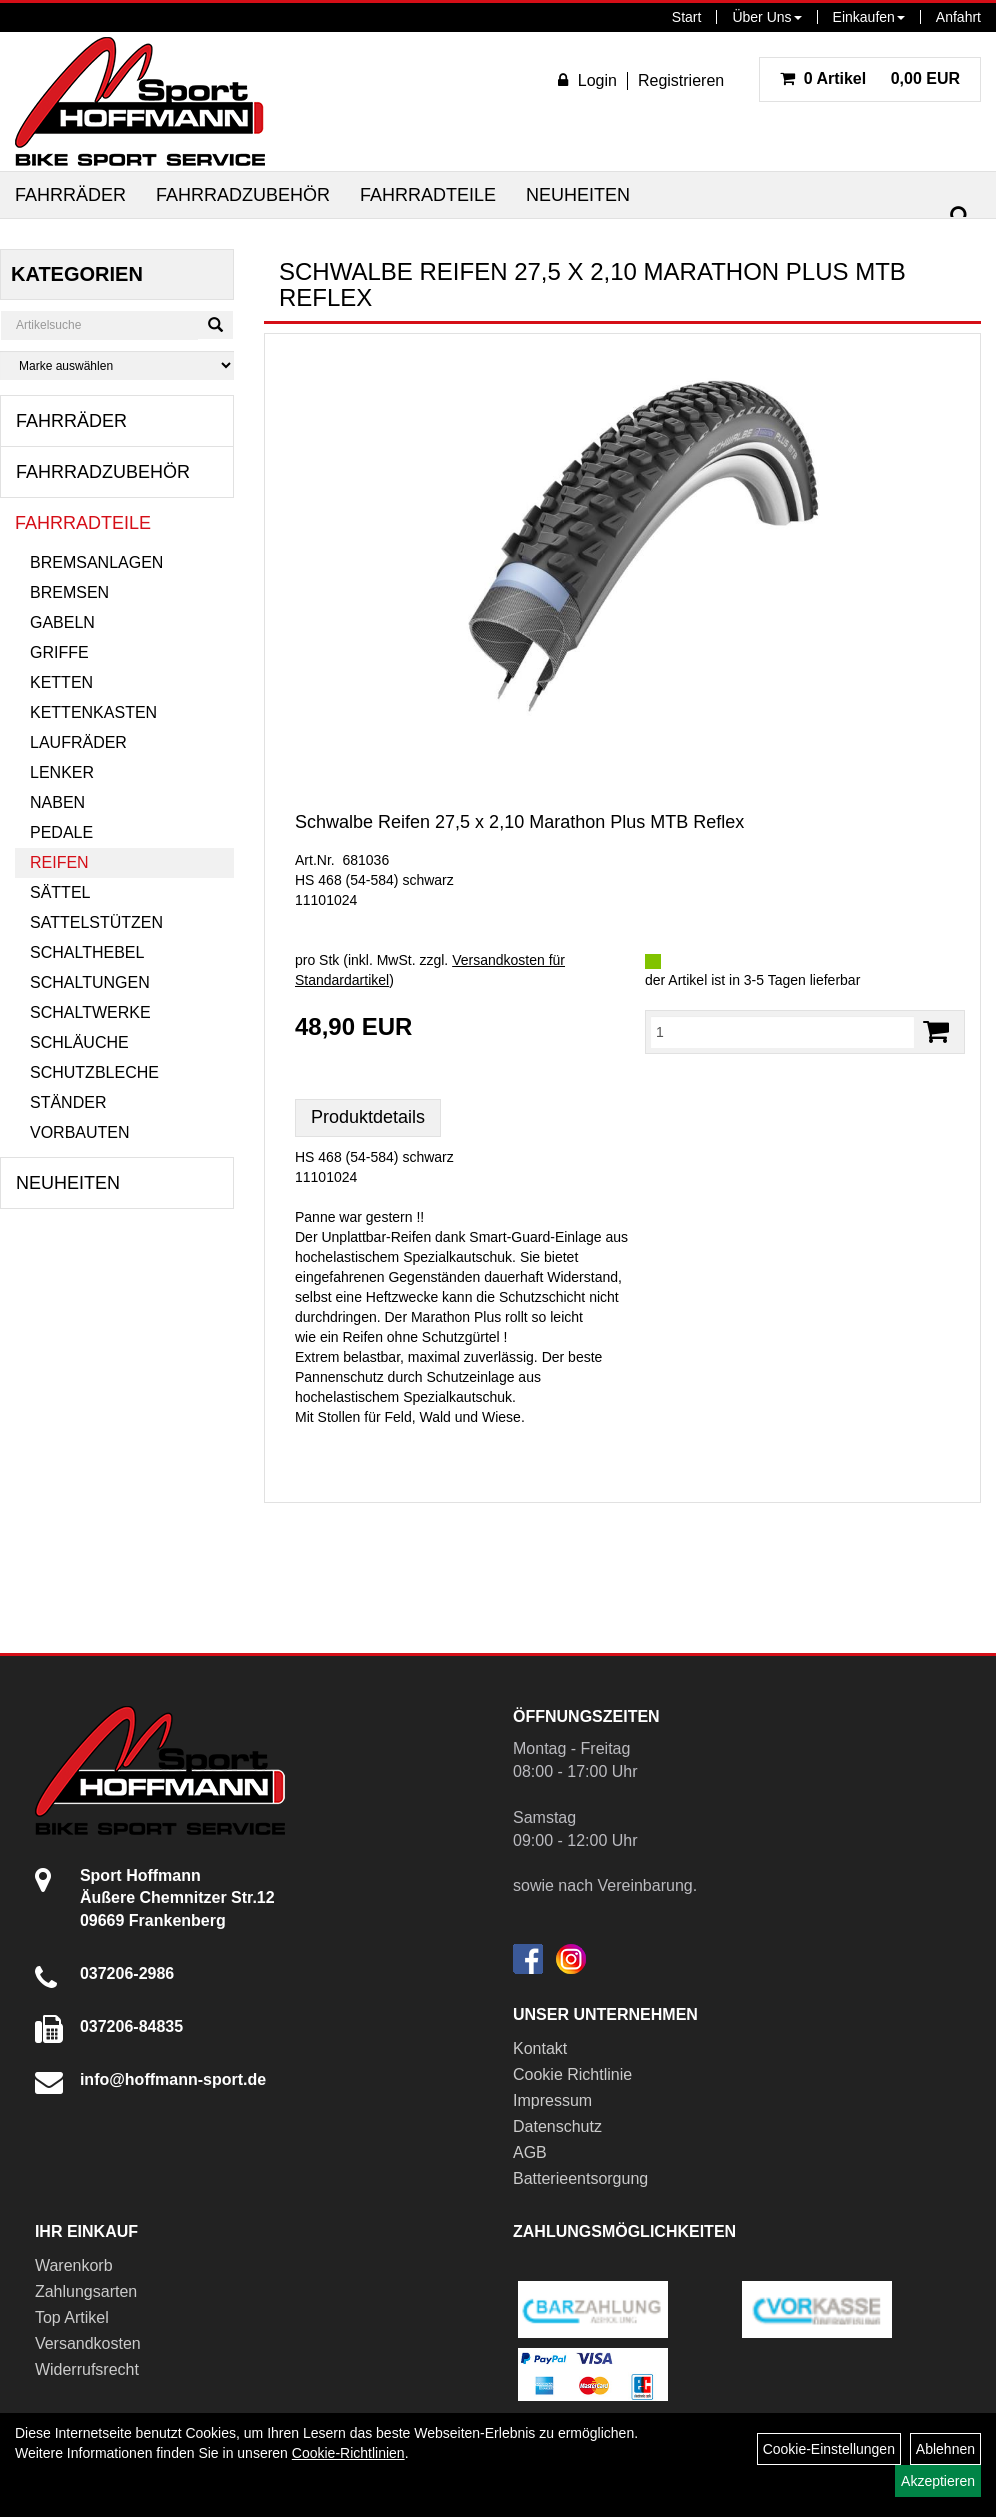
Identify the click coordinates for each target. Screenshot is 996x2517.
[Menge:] (782, 1032)
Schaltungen (90, 982)
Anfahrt (958, 17)
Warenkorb (74, 2265)
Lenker (62, 772)
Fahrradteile (428, 195)
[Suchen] (960, 216)
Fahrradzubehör (243, 195)
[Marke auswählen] (117, 365)
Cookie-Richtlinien (348, 2453)
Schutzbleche (94, 1072)
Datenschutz (557, 2126)
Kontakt (540, 2048)
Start (687, 17)
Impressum (552, 2100)
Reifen (59, 862)
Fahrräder (70, 195)
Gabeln (62, 622)
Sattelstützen (96, 922)
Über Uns (766, 17)
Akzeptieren (938, 2481)
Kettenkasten (93, 712)
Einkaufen (869, 17)
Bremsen (69, 592)
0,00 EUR (870, 78)
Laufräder (78, 742)
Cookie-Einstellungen (829, 2449)
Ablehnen (945, 2449)
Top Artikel (72, 2317)
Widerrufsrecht (87, 2369)
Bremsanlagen (96, 562)
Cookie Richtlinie (572, 2074)
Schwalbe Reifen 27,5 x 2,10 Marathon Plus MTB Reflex (519, 822)
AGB (530, 2152)
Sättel (60, 892)
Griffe (59, 652)
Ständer (68, 1102)
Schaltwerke (90, 1012)
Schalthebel (87, 952)
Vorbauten (80, 1132)
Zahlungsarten (86, 2291)
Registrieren (681, 80)
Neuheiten (578, 195)
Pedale (61, 832)
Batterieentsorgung (580, 2178)
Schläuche (79, 1042)
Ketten (61, 682)
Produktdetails (368, 1117)
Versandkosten (88, 2343)
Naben (57, 802)
